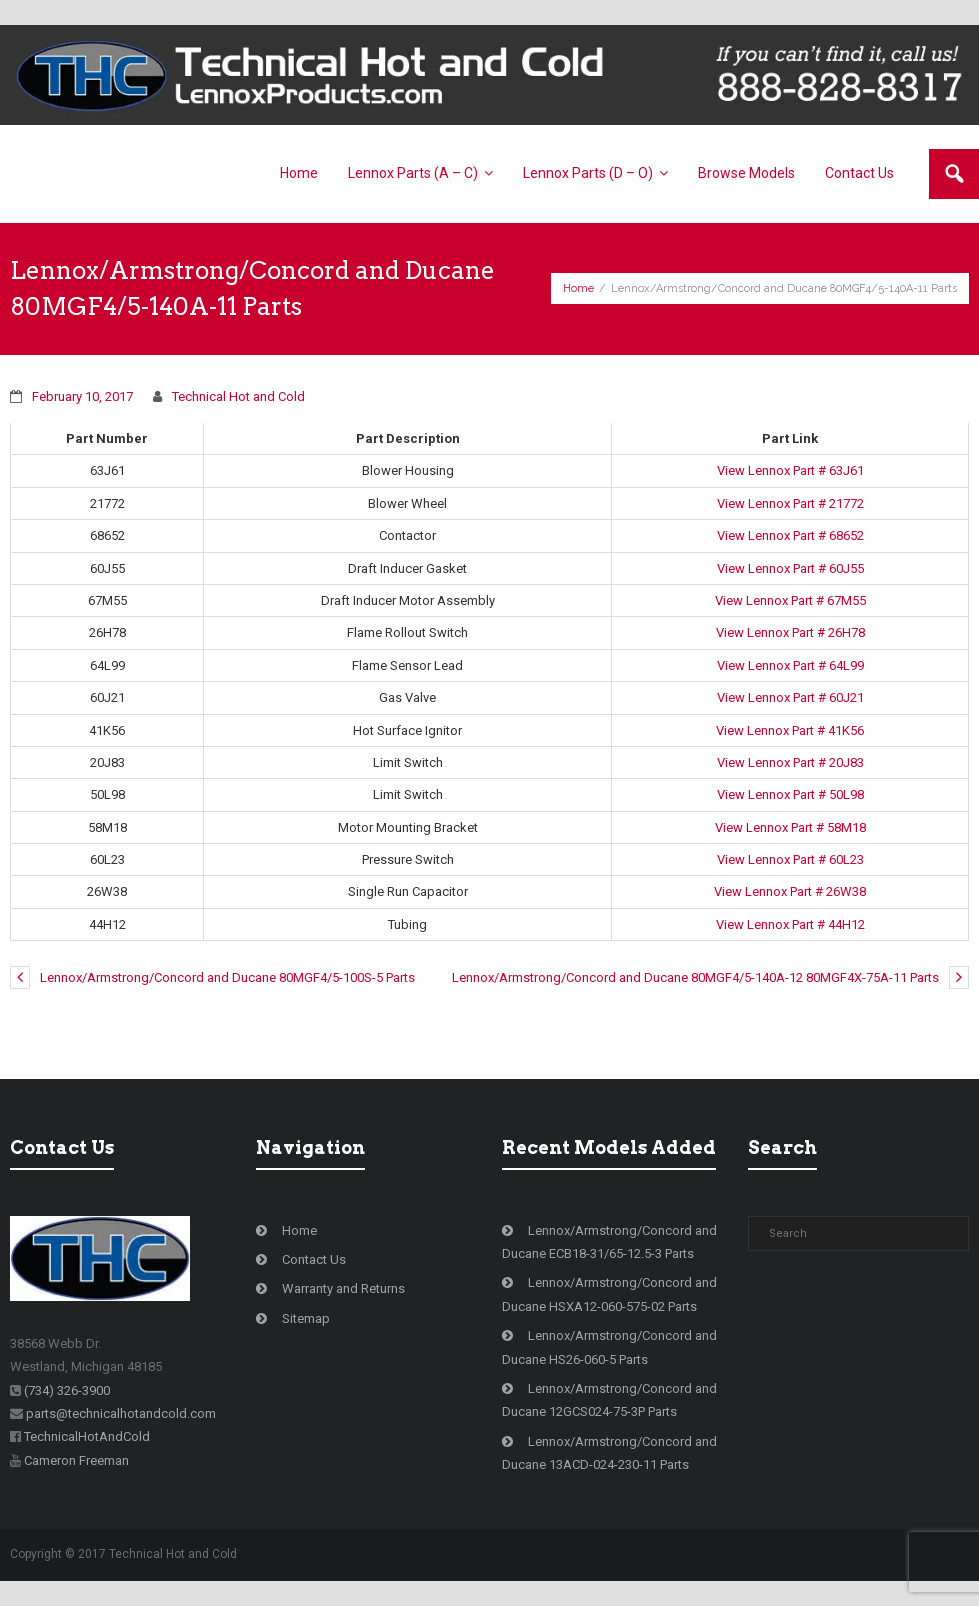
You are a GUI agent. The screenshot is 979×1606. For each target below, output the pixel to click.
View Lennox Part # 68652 (790, 535)
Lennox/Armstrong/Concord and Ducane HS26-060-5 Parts (609, 1347)
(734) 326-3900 (67, 1390)
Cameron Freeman (76, 1460)
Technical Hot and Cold (238, 396)
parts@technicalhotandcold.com (121, 1413)
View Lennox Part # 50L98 (790, 794)
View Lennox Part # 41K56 (790, 730)
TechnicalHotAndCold (87, 1436)
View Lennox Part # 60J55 (790, 568)
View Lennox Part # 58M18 (790, 827)
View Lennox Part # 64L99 (790, 665)
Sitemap (306, 1318)
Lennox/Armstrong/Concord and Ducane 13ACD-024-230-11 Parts (609, 1453)
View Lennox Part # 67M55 (790, 600)
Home (578, 288)
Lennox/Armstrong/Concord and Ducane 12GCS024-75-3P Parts (609, 1400)
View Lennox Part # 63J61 (790, 470)
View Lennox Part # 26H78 (790, 632)
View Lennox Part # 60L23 (790, 859)
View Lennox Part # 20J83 (790, 762)
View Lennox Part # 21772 (790, 503)
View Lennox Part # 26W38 (790, 891)
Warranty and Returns (343, 1288)
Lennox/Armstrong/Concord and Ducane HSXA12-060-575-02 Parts (609, 1294)
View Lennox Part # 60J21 (790, 697)
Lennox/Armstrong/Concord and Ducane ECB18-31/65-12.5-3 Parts (609, 1242)
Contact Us (314, 1259)
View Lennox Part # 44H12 (790, 924)
